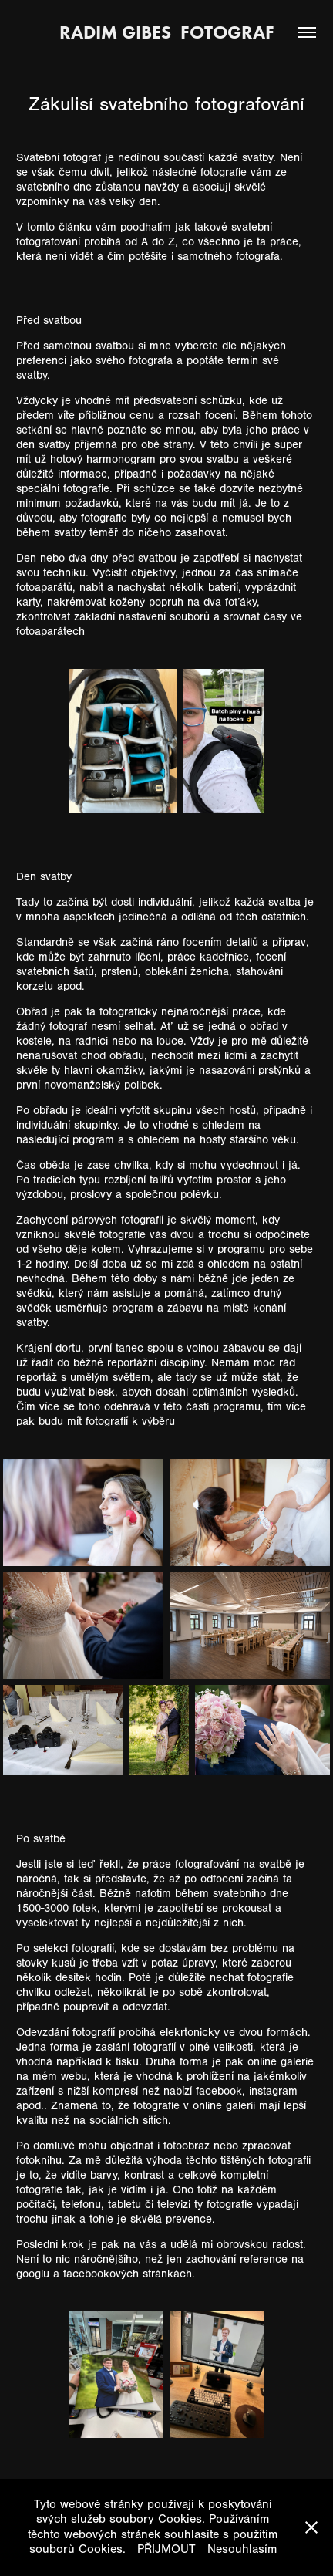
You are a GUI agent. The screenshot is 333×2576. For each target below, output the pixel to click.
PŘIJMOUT (166, 2549)
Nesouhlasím (242, 2549)
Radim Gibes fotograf (166, 32)
